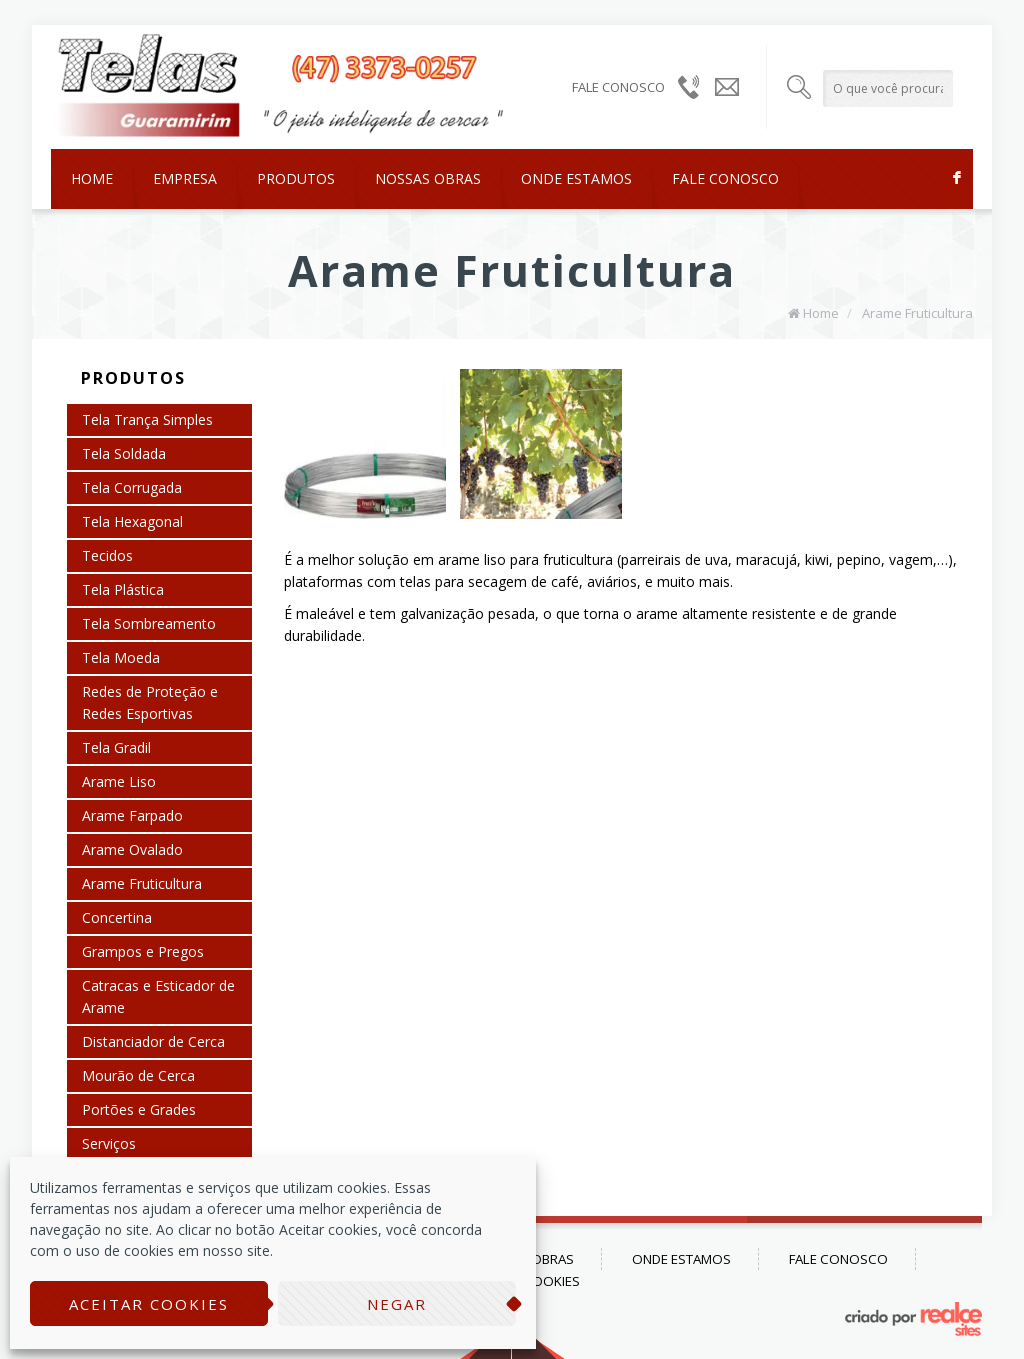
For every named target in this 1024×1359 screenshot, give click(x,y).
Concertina (117, 917)
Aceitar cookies (149, 1304)
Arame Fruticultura (917, 313)
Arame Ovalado (132, 849)
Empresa (185, 178)
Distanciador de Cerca (153, 1041)
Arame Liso (119, 781)
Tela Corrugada (132, 487)
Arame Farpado (132, 815)
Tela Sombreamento (149, 623)
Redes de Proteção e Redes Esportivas (150, 702)
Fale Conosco (725, 178)
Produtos (296, 178)
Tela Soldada (124, 453)
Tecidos (107, 555)
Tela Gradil (116, 747)
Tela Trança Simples (147, 419)
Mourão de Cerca (138, 1075)
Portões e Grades (139, 1109)
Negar (397, 1304)
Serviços (109, 1143)
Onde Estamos (576, 178)
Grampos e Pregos (143, 951)
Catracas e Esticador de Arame (158, 996)
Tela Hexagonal (132, 521)
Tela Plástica (123, 589)
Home (92, 178)
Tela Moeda (121, 657)
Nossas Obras (428, 178)
